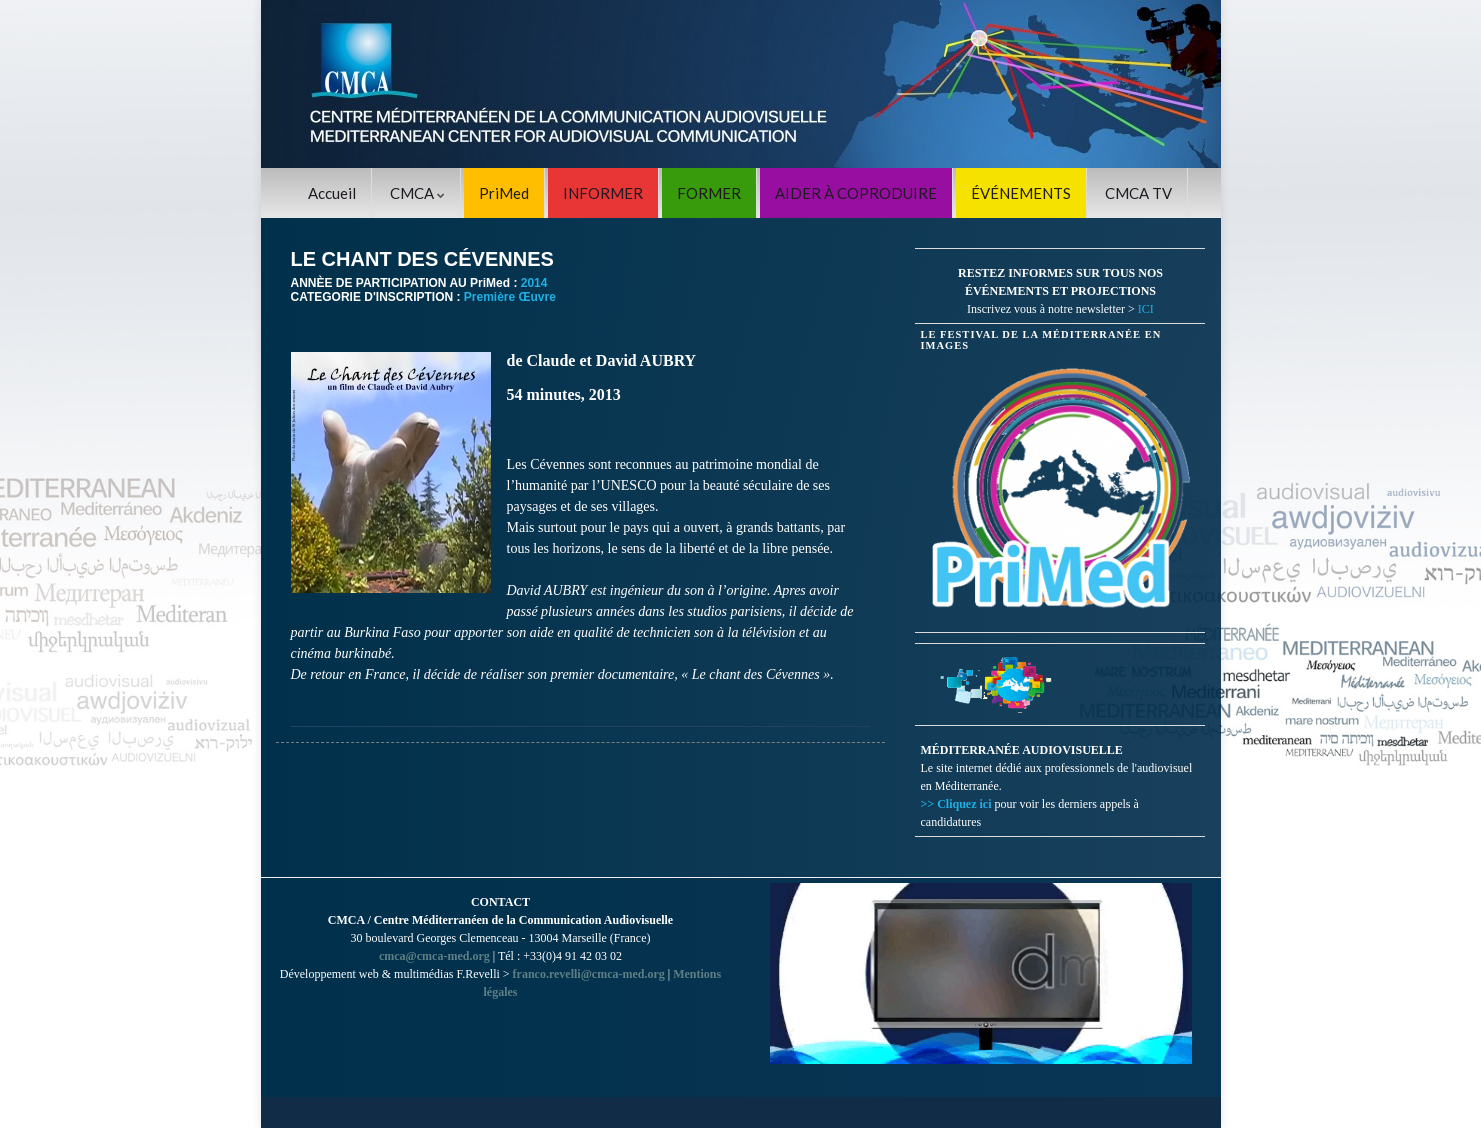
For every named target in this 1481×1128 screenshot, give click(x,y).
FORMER (709, 193)
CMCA (417, 193)
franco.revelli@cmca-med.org (589, 974)
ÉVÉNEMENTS (1021, 193)
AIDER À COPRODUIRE (856, 193)
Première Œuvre (510, 297)
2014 (534, 283)
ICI (1146, 309)
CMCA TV (1138, 193)
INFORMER (603, 193)
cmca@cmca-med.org (434, 956)
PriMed (504, 193)
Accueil (332, 193)
